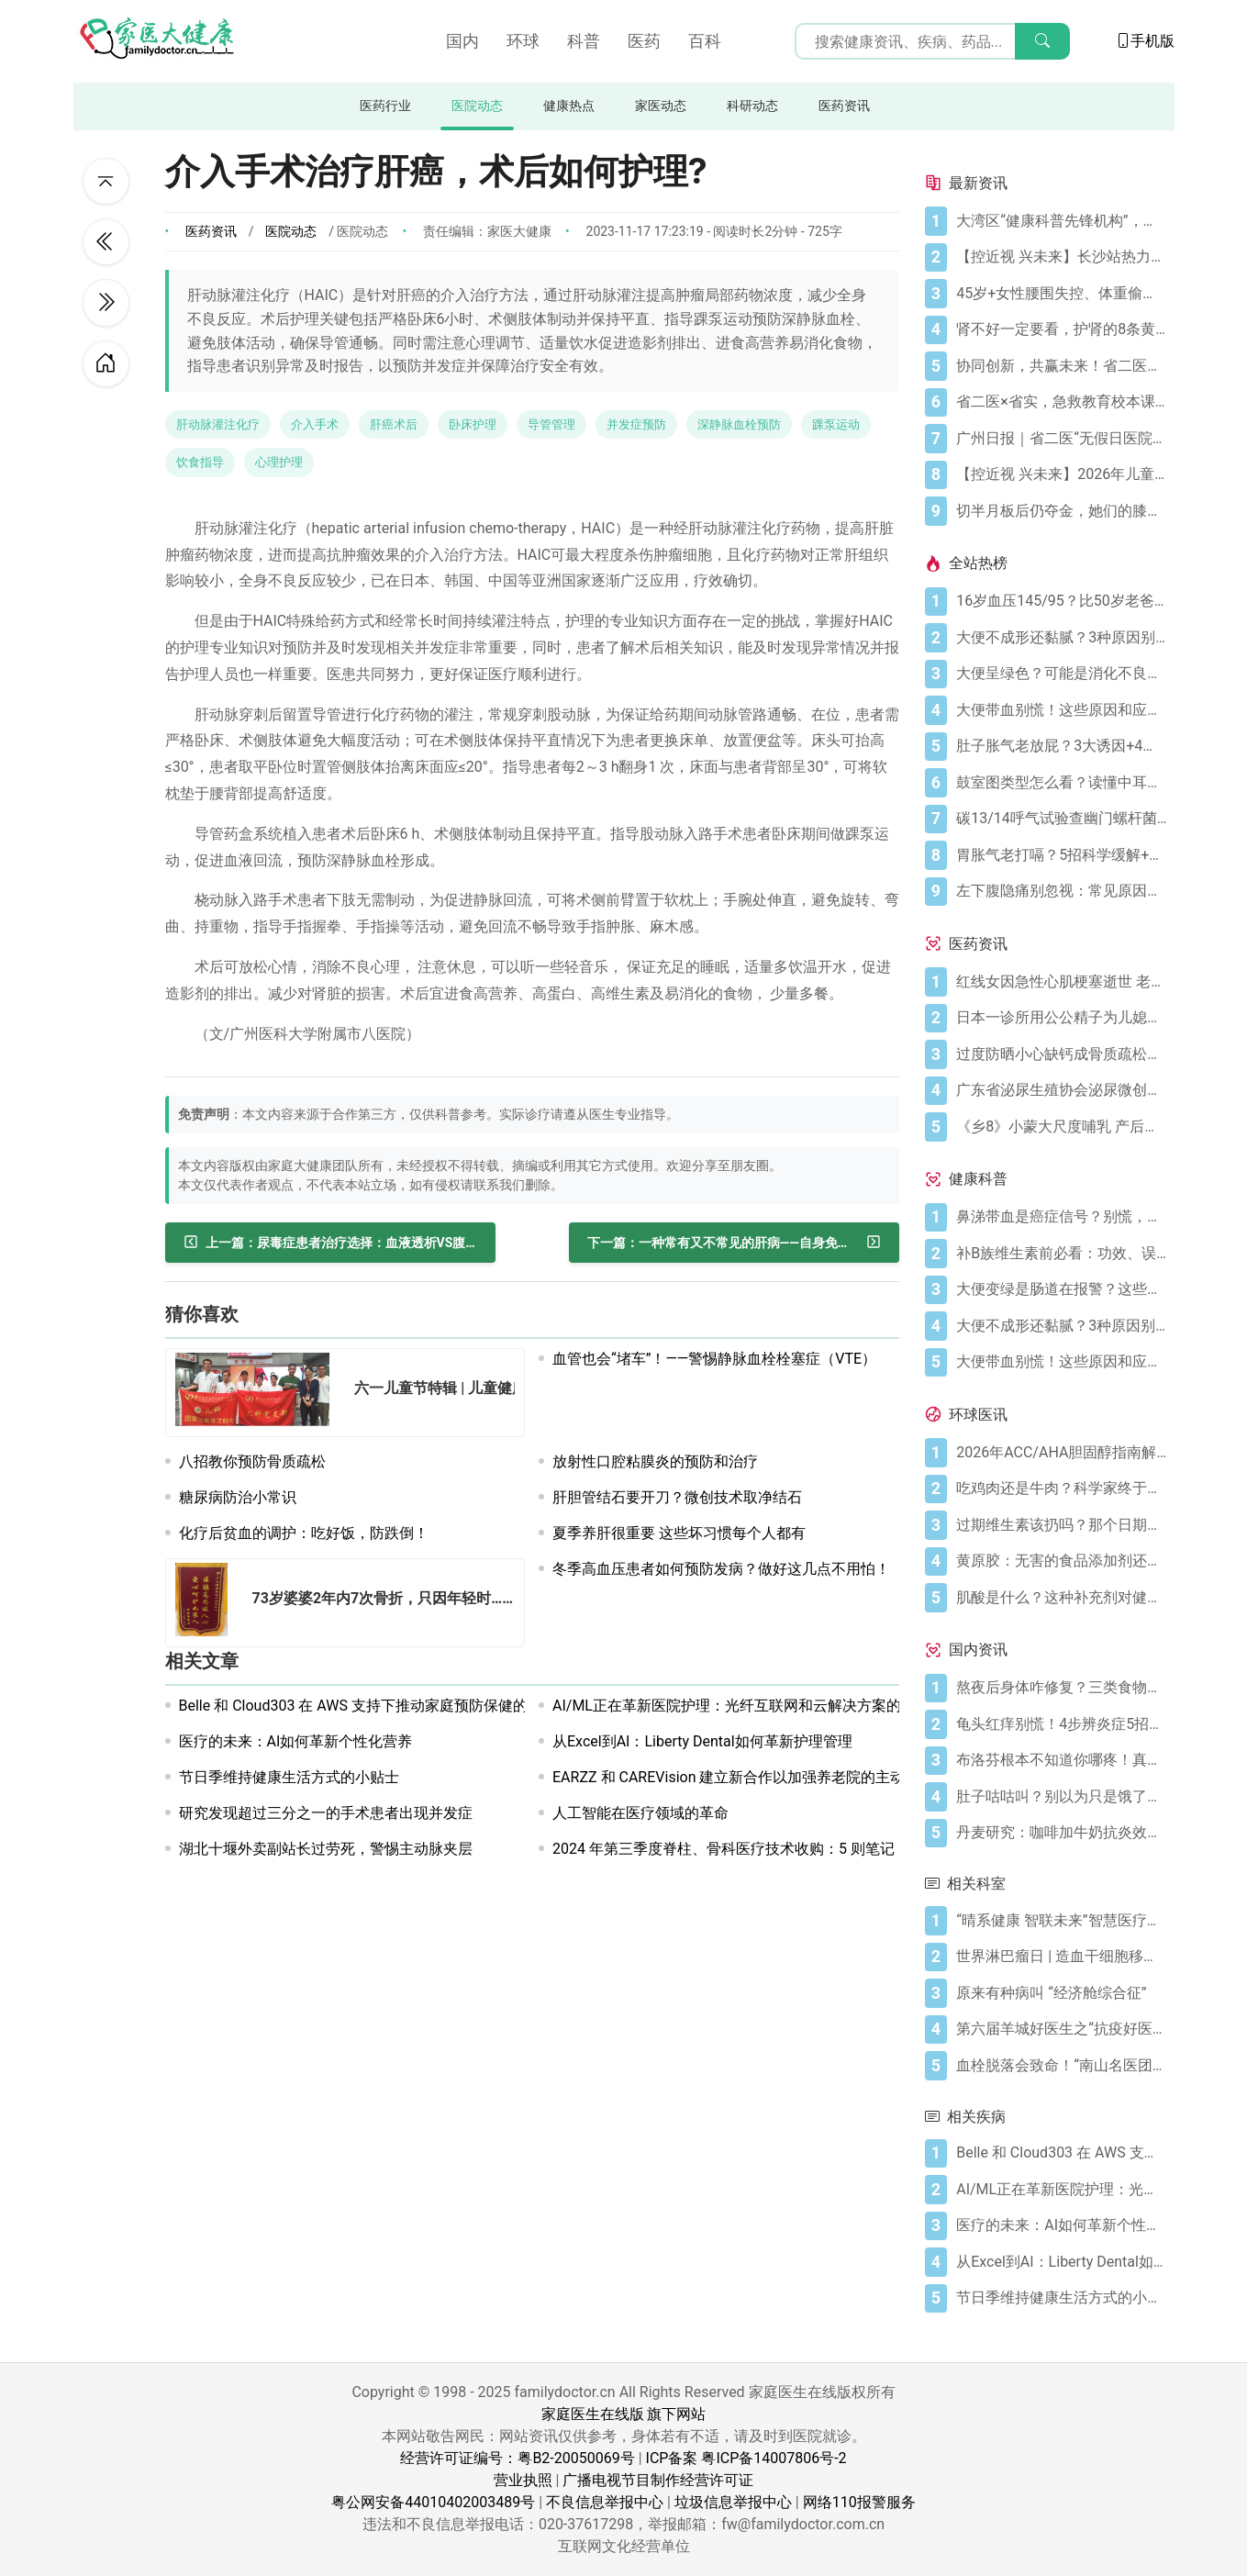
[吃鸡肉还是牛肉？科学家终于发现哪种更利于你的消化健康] (1061, 1489)
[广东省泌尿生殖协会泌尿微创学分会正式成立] (1061, 1090)
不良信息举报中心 (604, 2502)
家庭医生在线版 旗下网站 (624, 2414)
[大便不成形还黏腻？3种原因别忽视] (1061, 638)
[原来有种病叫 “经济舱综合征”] (1061, 1993)
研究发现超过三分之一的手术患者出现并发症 (326, 1813)
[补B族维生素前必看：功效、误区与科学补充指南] (1061, 1254)
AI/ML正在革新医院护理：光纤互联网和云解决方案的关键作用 (756, 1705)
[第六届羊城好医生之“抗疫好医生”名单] (1061, 2029)
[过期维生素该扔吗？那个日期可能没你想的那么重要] (1061, 1525)
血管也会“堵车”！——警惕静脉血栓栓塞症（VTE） (714, 1358)
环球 (523, 40)
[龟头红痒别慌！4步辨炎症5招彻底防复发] (1061, 1724)
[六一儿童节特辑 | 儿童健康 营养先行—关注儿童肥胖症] (258, 1393)
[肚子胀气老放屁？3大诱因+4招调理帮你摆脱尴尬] (1061, 746)
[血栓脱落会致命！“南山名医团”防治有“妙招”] (1061, 2066)
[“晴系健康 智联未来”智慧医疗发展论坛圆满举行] (1061, 1921)
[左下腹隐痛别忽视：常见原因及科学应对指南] (1061, 891)
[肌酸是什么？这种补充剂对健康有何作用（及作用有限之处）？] (1061, 1598)
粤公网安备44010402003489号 (433, 2502)
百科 (704, 40)
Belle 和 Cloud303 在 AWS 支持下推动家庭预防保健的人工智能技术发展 (412, 1705)
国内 (462, 40)
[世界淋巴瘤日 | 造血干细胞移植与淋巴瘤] (1061, 1957)
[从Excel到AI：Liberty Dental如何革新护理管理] (1061, 2262)
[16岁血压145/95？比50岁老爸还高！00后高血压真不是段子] (1061, 601)
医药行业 (385, 106)
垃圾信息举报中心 (733, 2502)
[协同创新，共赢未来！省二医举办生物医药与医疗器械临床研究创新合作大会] (1061, 366)
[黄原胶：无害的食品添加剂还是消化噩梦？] (1061, 1561)
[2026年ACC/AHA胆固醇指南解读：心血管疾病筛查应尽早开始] (1061, 1453)
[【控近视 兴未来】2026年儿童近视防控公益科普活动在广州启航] (1061, 474)
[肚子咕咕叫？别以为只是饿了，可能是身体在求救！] (1061, 1797)
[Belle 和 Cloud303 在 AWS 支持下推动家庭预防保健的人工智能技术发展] (1061, 2153)
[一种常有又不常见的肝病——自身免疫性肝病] (734, 1242)
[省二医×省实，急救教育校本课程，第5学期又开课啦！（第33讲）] (1061, 402)
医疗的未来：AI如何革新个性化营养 (296, 1741)
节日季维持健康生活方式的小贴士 (289, 1777)
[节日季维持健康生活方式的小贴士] (1061, 2298)
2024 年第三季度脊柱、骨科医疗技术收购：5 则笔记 (723, 1848)
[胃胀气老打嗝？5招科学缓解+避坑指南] (1061, 855)
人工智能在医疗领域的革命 (640, 1813)
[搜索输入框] (932, 41)
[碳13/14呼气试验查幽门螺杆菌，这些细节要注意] (1061, 819)
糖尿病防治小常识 (237, 1497)
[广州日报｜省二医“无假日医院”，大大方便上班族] (1061, 439)
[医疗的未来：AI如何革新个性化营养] (1061, 2225)
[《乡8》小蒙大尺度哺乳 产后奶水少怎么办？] (1061, 1127)
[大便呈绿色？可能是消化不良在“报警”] (1061, 674)
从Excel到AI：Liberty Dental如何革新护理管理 (702, 1741)
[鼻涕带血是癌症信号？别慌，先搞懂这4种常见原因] (1061, 1217)
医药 (644, 40)
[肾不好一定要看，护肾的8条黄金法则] (1061, 329)
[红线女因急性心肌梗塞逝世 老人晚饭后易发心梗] (1061, 982)
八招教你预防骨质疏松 (252, 1461)
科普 (583, 40)
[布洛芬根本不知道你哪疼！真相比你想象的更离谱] (1061, 1760)
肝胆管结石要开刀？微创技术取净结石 (677, 1497)
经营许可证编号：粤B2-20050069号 (517, 2458)
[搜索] (1042, 41)
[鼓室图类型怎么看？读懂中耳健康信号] (1061, 783)
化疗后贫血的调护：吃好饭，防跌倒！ (304, 1533)
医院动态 (477, 106)
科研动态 (752, 106)
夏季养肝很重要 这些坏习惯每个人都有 (679, 1533)
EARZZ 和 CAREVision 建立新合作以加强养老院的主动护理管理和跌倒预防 (794, 1777)
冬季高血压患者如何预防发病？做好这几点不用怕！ (721, 1569)
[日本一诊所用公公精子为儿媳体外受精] (1061, 1018)
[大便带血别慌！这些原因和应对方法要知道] (1061, 710)
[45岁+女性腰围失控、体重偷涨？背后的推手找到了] (1061, 294)
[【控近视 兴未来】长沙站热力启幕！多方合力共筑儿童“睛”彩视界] (1061, 257)
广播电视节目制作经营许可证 (657, 2480)
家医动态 (660, 106)
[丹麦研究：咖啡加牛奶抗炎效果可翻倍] (1061, 1833)
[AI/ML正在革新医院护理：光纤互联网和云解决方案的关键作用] (1061, 2190)
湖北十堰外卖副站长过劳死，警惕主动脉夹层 (326, 1848)
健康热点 (569, 106)
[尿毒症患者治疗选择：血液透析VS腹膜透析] (330, 1242)
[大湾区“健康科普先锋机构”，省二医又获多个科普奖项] (1061, 221)
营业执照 (523, 2480)
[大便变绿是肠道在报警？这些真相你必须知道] (1061, 1289)
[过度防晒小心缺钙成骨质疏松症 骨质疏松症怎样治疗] (1061, 1054)
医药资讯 (844, 106)
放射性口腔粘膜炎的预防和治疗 (655, 1461)
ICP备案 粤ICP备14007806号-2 (746, 2458)
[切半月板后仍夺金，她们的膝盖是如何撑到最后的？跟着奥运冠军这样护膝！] (1061, 511)
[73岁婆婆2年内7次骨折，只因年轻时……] (207, 1603)
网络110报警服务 (859, 2502)
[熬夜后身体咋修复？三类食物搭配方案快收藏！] (1061, 1688)
